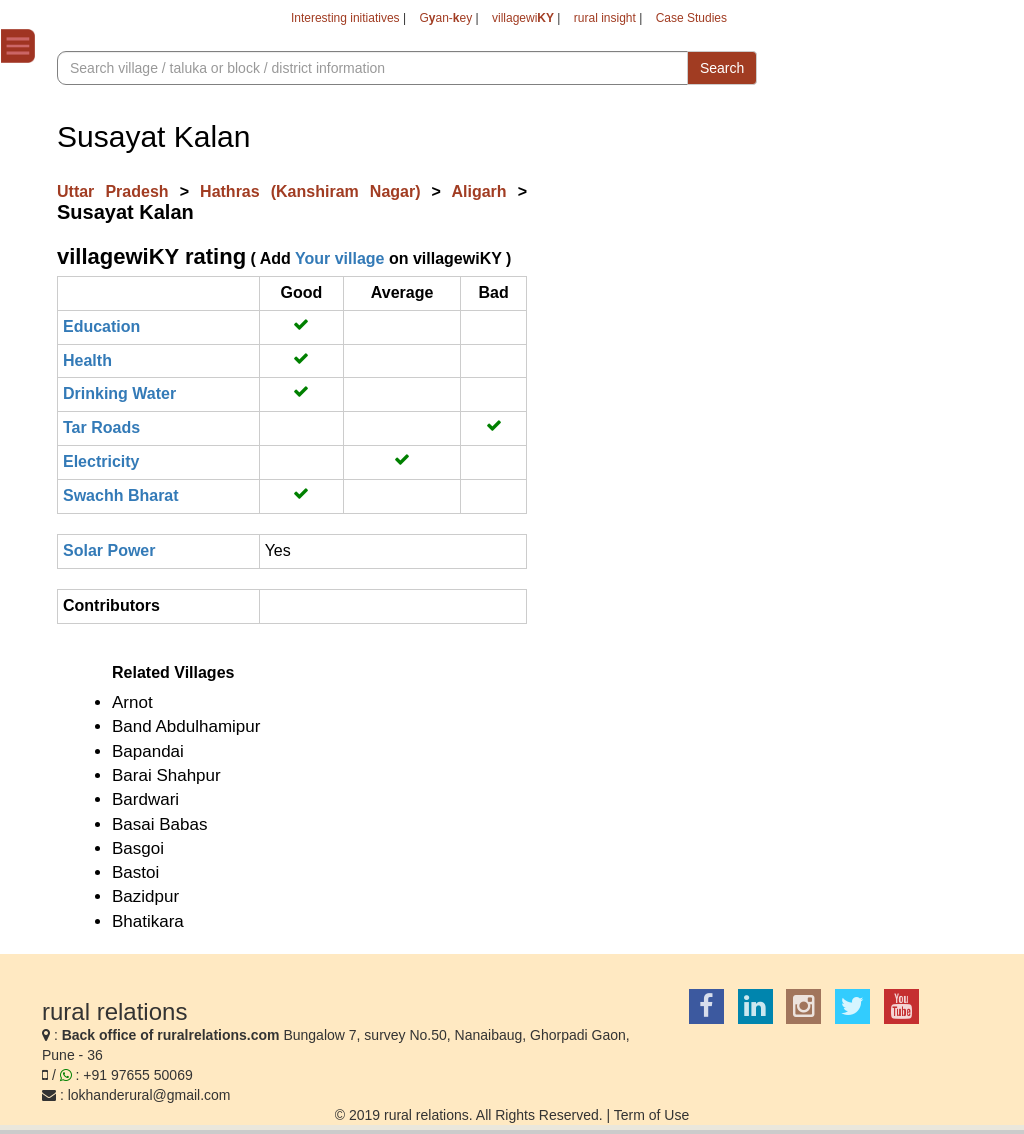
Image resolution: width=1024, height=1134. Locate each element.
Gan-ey (445, 18)
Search (722, 68)
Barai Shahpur (166, 775)
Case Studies (691, 18)
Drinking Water (119, 393)
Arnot (132, 702)
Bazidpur (145, 896)
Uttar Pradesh (118, 191)
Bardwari (145, 799)
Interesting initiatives (345, 18)
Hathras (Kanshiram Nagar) (316, 191)
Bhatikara (148, 921)
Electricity (101, 461)
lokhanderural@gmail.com (149, 1095)
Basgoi (138, 848)
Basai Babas (159, 824)
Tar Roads (101, 427)
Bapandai (148, 751)
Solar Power (109, 550)
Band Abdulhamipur (186, 726)
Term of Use (651, 1115)
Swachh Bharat (121, 495)
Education (101, 326)
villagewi (523, 18)
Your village (340, 258)
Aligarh (484, 191)
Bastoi (135, 872)
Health (87, 360)
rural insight (605, 18)
